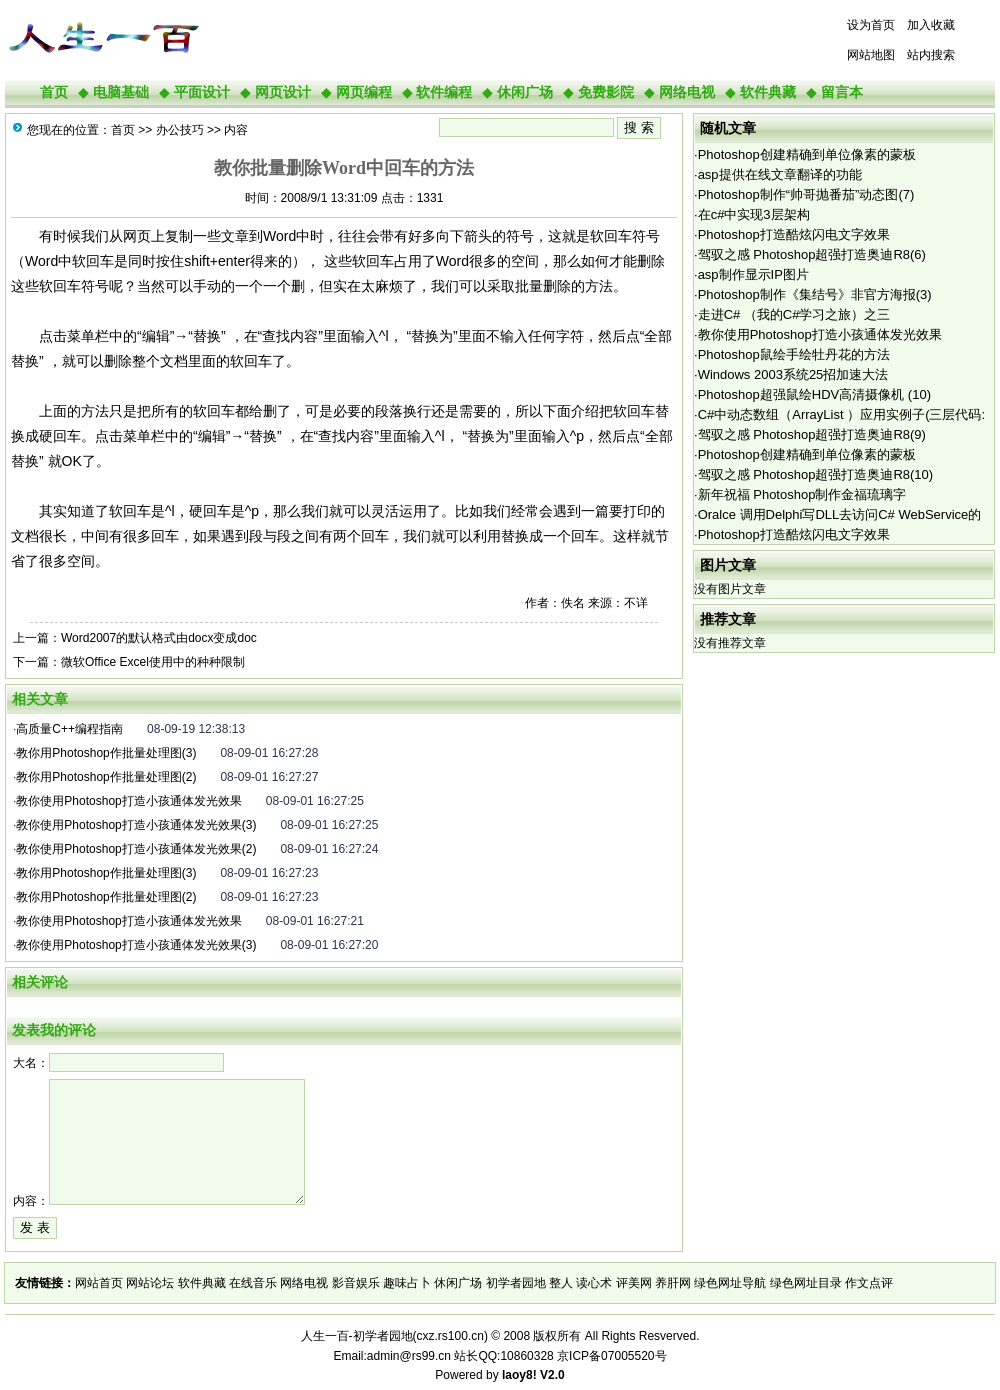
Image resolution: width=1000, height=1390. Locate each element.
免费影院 (606, 92)
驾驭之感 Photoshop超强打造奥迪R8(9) (812, 434)
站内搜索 (931, 55)
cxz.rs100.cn (450, 1336)
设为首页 (871, 25)
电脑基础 (121, 92)
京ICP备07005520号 (611, 1356)
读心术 (594, 1283)
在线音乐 (253, 1283)
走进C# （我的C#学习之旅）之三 (794, 314)
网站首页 (99, 1283)
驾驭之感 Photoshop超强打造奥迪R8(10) (816, 474)
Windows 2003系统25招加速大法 (793, 374)
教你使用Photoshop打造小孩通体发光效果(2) (136, 849)
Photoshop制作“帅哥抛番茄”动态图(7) (806, 194)
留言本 (842, 92)
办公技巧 (180, 130)
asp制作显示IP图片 (753, 274)
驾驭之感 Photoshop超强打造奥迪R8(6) (812, 254)
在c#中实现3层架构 (754, 214)
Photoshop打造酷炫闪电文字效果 (794, 234)
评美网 (634, 1283)
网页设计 (283, 92)
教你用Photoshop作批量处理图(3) (106, 753)
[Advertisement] (455, 40)
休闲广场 (525, 92)
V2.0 (552, 1375)
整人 (561, 1283)
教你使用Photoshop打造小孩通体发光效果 (128, 801)
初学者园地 (516, 1283)
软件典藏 (768, 92)
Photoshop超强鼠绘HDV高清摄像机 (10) (814, 394)
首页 (54, 92)
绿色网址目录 (806, 1283)
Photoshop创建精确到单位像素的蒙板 (807, 154)
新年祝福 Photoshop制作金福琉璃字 (802, 494)
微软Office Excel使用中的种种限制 (153, 662)
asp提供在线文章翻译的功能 (780, 174)
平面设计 (202, 92)
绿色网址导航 (730, 1283)
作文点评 (869, 1283)
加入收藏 (931, 25)
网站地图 (871, 55)
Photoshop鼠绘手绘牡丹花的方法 (794, 354)
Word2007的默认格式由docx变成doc (159, 638)
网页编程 (364, 92)
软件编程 (444, 92)
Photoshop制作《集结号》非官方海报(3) (815, 294)
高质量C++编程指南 (69, 729)
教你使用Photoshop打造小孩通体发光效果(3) (136, 825)
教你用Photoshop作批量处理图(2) (106, 777)
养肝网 (673, 1283)
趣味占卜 (407, 1283)
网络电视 (687, 92)
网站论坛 (150, 1283)
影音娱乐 (356, 1283)
